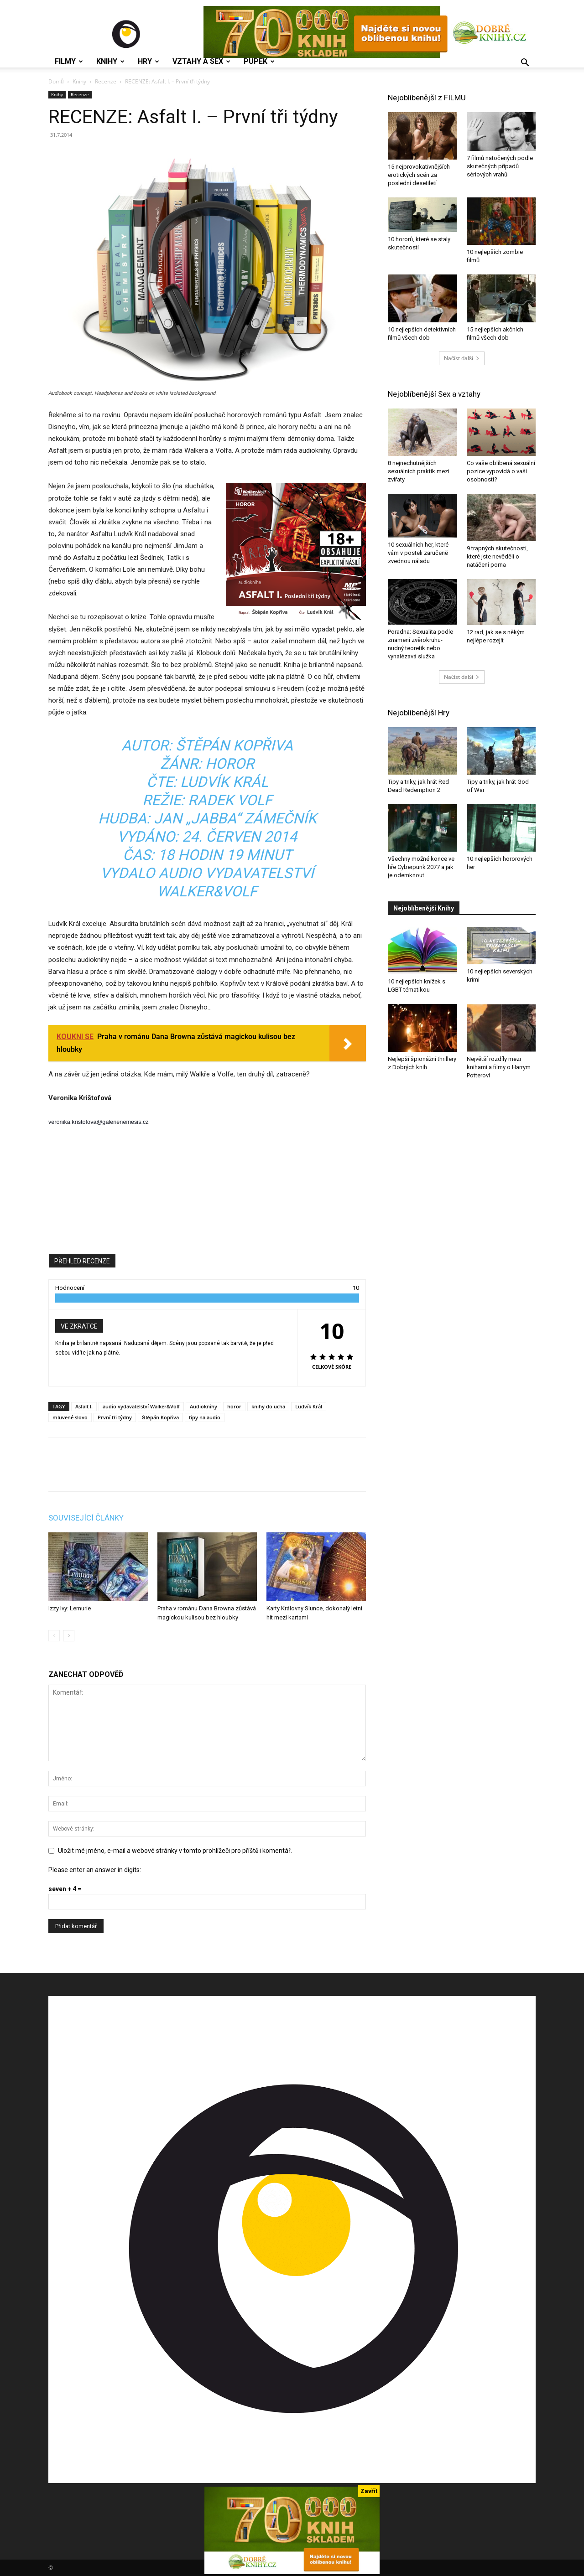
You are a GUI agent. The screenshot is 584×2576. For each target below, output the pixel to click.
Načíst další (462, 358)
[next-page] (68, 1635)
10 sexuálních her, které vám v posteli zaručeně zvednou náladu (418, 552)
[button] (525, 63)
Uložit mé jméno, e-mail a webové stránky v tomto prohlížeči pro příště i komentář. (175, 1850)
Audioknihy (203, 1406)
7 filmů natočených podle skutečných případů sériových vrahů (500, 166)
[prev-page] (54, 1635)
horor (234, 1406)
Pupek (259, 61)
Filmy (69, 61)
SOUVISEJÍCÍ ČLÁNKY (86, 1517)
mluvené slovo (70, 1417)
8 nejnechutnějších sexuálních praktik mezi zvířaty (418, 471)
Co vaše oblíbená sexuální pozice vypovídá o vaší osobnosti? (501, 471)
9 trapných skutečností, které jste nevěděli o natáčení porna (497, 556)
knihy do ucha (268, 1406)
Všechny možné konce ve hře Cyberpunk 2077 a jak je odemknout (421, 867)
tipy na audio (204, 1417)
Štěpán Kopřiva (160, 1417)
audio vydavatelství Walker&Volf (141, 1406)
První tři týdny (115, 1417)
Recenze (105, 81)
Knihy (110, 61)
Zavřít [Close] (368, 2491)
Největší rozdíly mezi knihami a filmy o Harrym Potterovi (499, 1067)
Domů (56, 81)
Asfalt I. (84, 1406)
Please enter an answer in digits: (94, 1869)
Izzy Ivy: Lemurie (69, 1608)
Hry (148, 61)
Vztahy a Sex (201, 61)
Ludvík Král (308, 1406)
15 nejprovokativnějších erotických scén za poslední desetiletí (419, 174)
